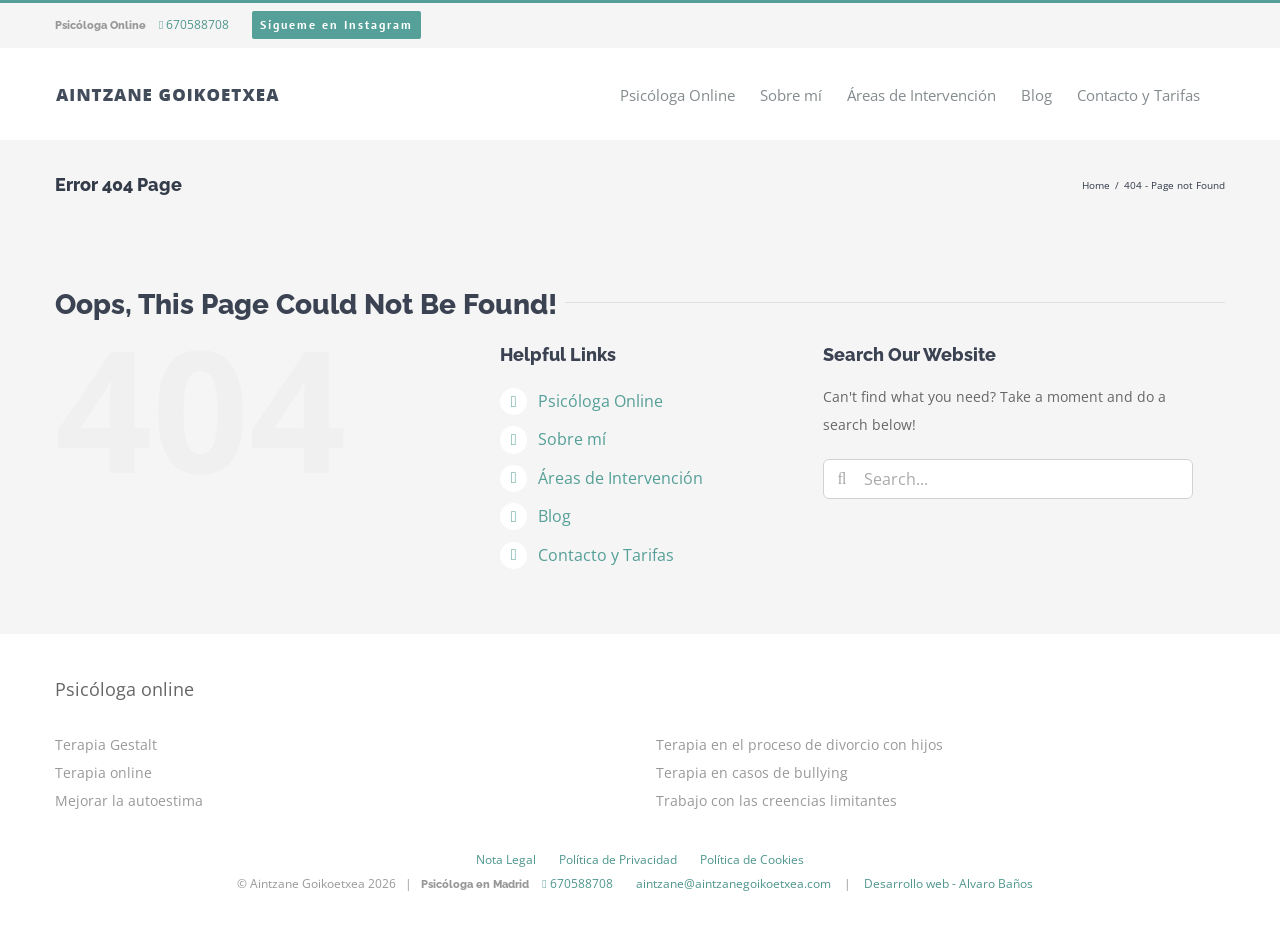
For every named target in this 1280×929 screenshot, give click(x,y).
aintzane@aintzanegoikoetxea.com (733, 883)
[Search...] (1008, 479)
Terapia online (103, 772)
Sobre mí (572, 439)
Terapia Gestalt (106, 744)
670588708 (194, 24)
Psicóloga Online (600, 401)
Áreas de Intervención (620, 478)
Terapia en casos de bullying (752, 772)
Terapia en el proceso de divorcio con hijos (799, 744)
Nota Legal (506, 859)
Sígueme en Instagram (336, 24)
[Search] (843, 479)
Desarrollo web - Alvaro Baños (948, 883)
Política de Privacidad (618, 859)
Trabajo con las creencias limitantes (776, 800)
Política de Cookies (752, 859)
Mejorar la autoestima (129, 800)
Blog (554, 516)
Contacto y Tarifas (606, 555)
